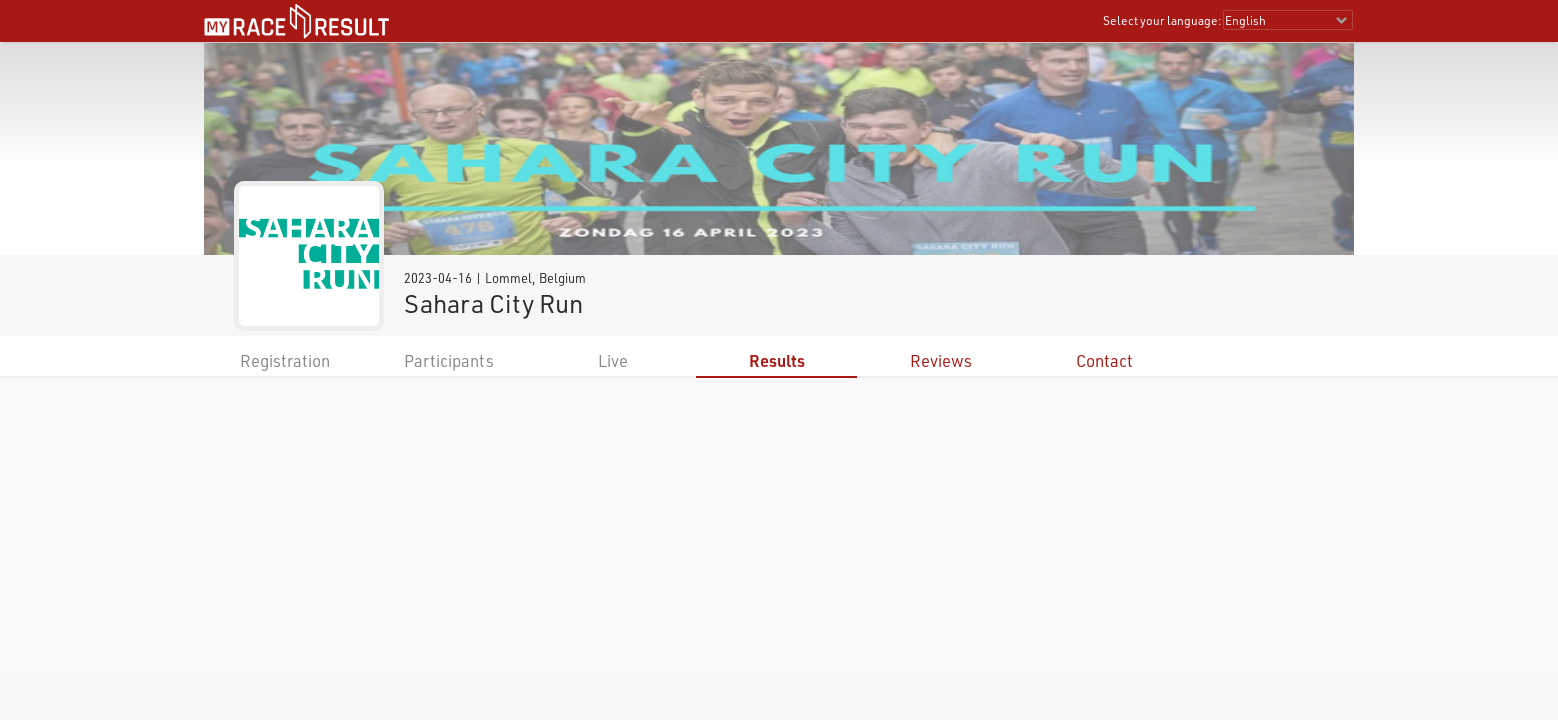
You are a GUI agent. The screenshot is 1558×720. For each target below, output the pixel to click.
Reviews (941, 360)
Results (777, 360)
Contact (1104, 360)
